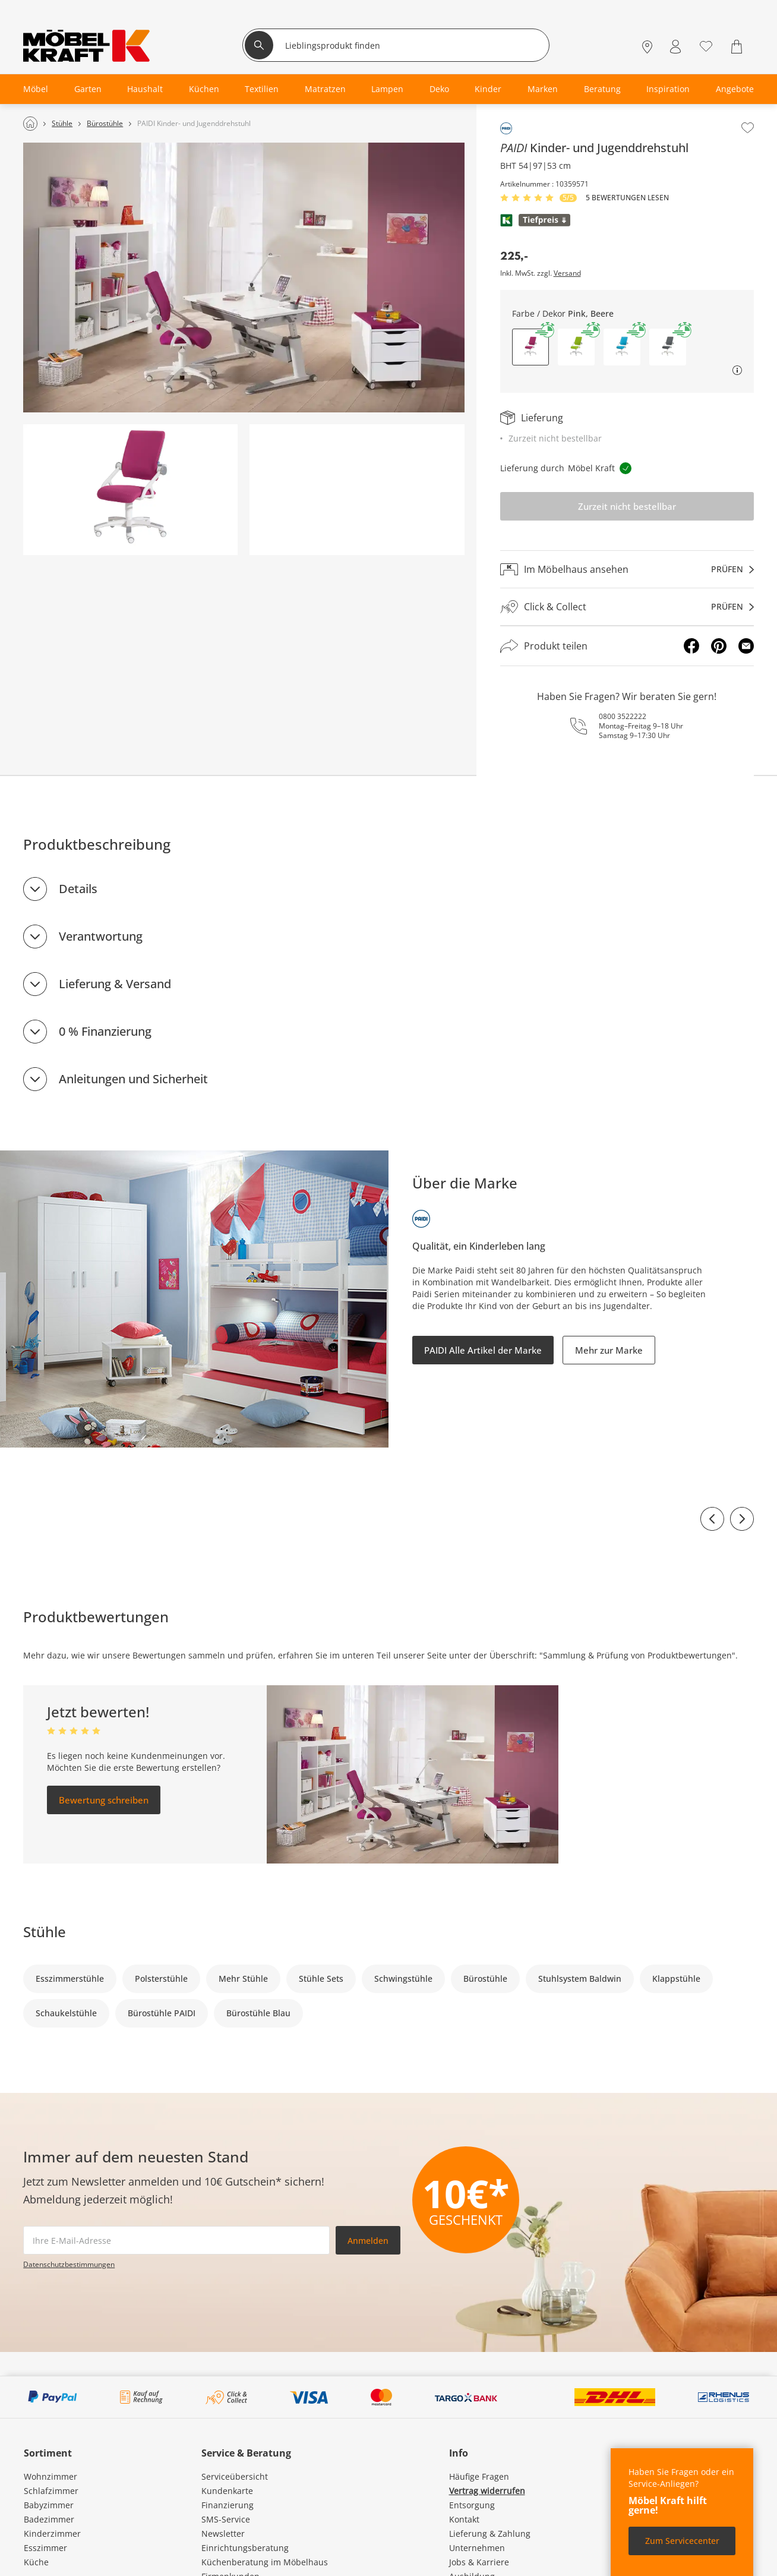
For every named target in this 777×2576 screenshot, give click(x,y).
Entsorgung (472, 2505)
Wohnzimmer (50, 2476)
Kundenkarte (227, 2490)
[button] (576, 347)
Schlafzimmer (51, 2490)
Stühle (44, 1931)
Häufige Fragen (479, 2476)
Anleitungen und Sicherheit (133, 1079)
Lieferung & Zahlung (489, 2533)
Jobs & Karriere (479, 2562)
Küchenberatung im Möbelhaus (264, 2562)
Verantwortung (101, 936)
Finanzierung (227, 2505)
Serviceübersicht (234, 2476)
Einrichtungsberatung (245, 2547)
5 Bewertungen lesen (627, 197)
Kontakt (464, 2519)
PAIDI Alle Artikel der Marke (483, 1350)
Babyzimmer (49, 2505)
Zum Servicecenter (682, 2540)
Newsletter (223, 2533)
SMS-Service (225, 2519)
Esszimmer (45, 2547)
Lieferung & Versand (115, 984)
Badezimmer (49, 2519)
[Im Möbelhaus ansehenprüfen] (627, 569)
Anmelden (368, 2240)
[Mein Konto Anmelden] (675, 46)
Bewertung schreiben (104, 1800)
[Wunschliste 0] (706, 45)
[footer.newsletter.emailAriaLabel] (176, 2240)
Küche (36, 2562)
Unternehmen (477, 2547)
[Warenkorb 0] (738, 46)
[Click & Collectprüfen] (627, 607)
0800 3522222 (622, 716)
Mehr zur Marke (609, 1350)
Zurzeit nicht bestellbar (627, 506)
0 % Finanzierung (105, 1031)
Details (78, 889)
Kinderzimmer (52, 2533)
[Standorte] (647, 46)
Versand (567, 273)
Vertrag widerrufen (487, 2490)
